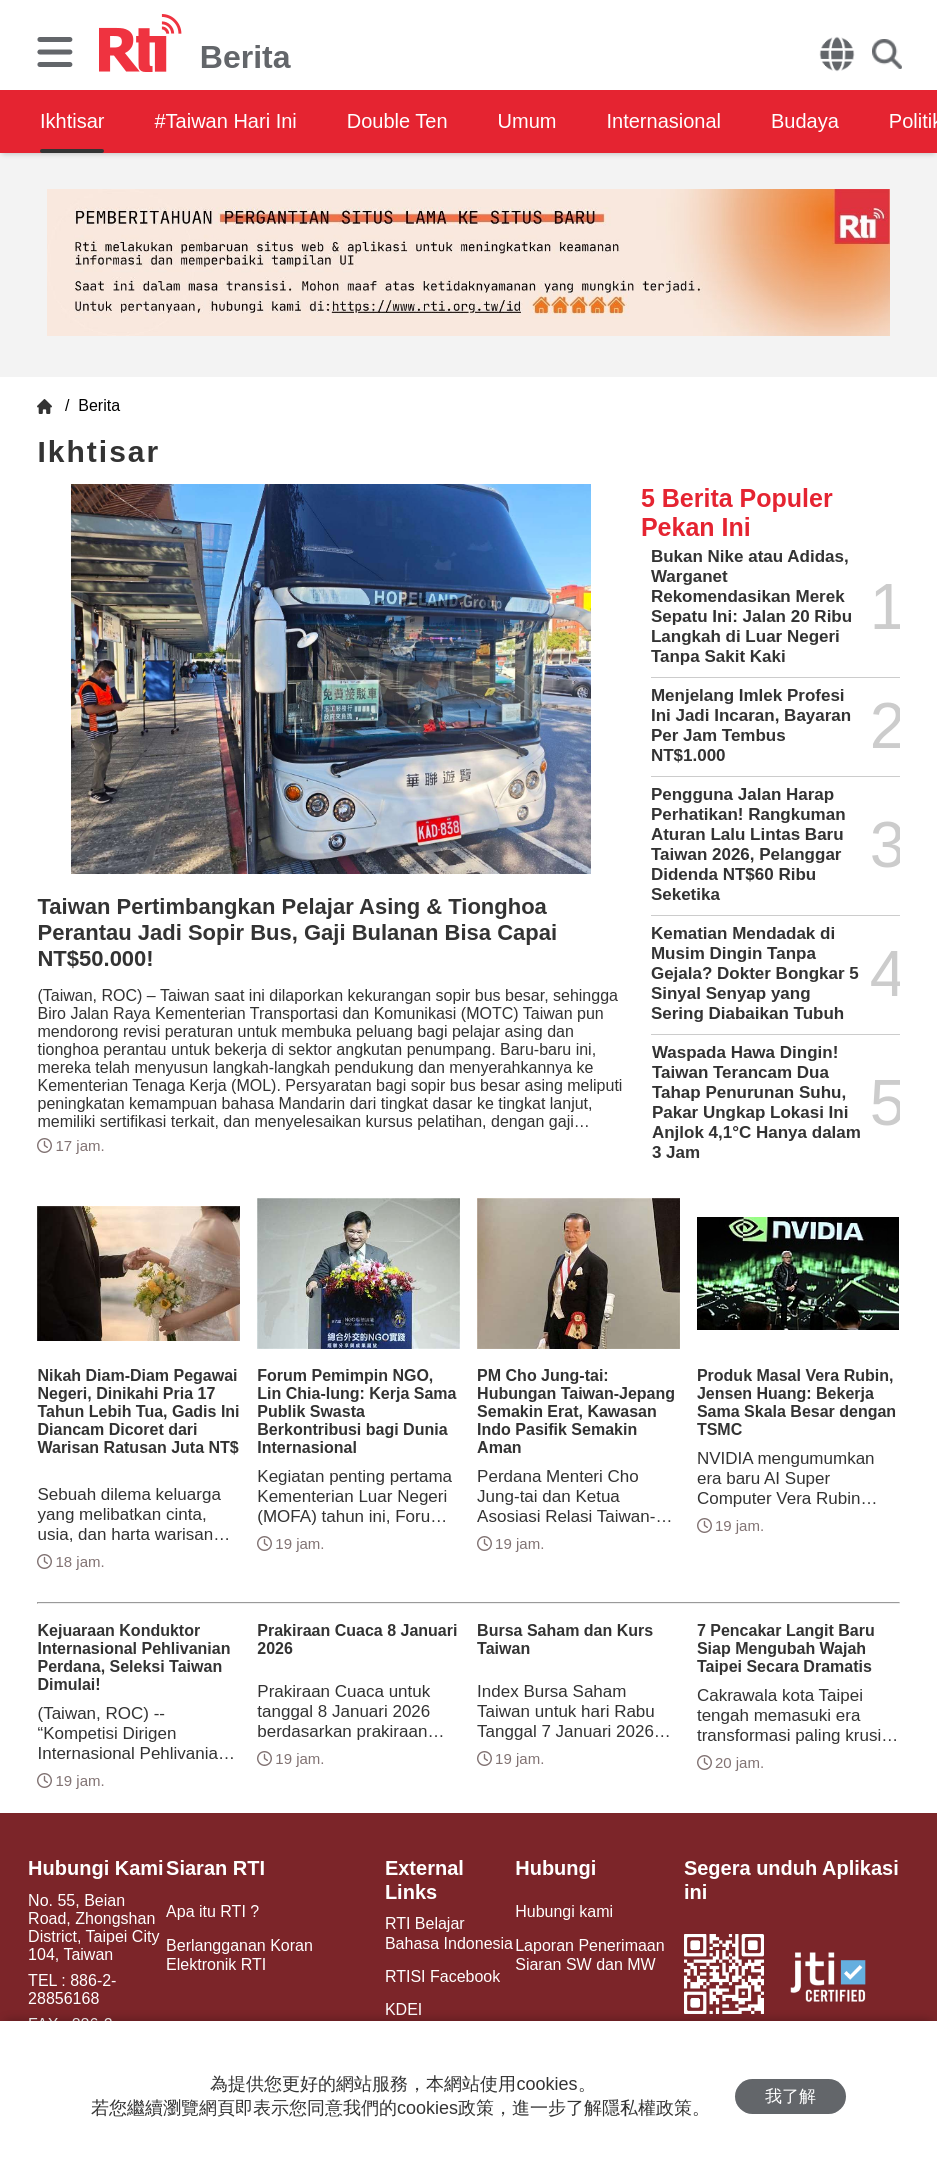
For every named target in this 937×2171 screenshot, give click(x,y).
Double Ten (397, 121)
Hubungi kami (564, 1911)
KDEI (403, 2009)
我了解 (790, 2096)
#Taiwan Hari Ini (225, 121)
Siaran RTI (215, 1868)
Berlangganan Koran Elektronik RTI (239, 1955)
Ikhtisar (72, 121)
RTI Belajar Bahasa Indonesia (449, 1933)
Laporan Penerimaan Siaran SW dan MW (589, 1955)
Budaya (805, 121)
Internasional (663, 121)
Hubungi (555, 1868)
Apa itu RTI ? (212, 1911)
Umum (527, 121)
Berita (97, 405)
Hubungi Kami (96, 1868)
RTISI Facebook (442, 1976)
